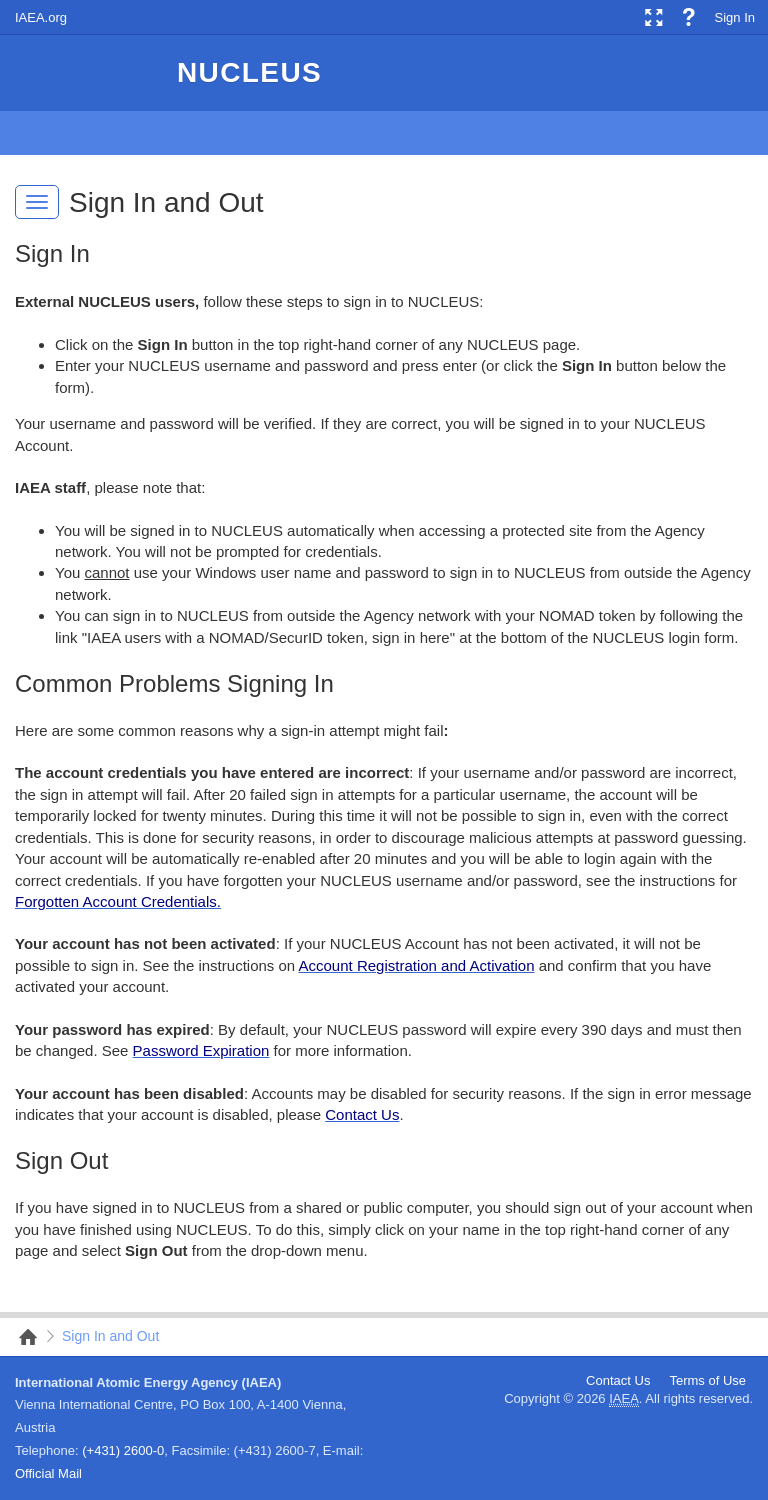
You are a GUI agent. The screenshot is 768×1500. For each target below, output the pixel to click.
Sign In (735, 17)
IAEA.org (41, 17)
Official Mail (48, 1473)
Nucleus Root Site (22, 1337)
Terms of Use (707, 1380)
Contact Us (618, 1380)
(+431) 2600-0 (123, 1450)
